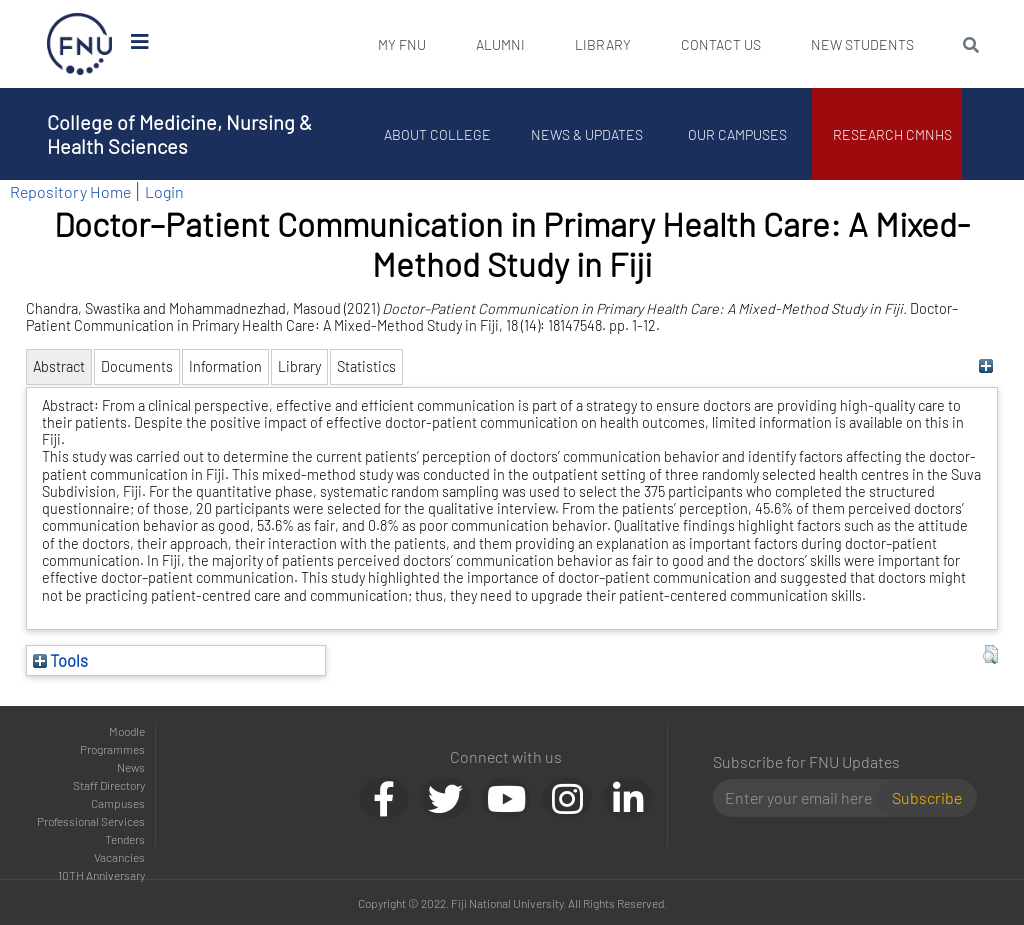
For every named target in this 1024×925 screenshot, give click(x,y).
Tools (60, 660)
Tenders (125, 839)
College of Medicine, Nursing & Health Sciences (179, 134)
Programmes (112, 749)
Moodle (127, 731)
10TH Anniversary (101, 875)
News (131, 767)
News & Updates (587, 134)
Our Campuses (737, 134)
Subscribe (927, 797)
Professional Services (91, 821)
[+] (985, 366)
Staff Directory (109, 785)
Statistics (366, 366)
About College (437, 134)
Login (164, 191)
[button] (990, 655)
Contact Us (721, 44)
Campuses (118, 803)
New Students (862, 44)
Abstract (59, 366)
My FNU (402, 44)
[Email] (803, 798)
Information (225, 366)
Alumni (500, 44)
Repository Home (70, 191)
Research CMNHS (892, 134)
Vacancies (119, 857)
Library (603, 44)
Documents (137, 366)
